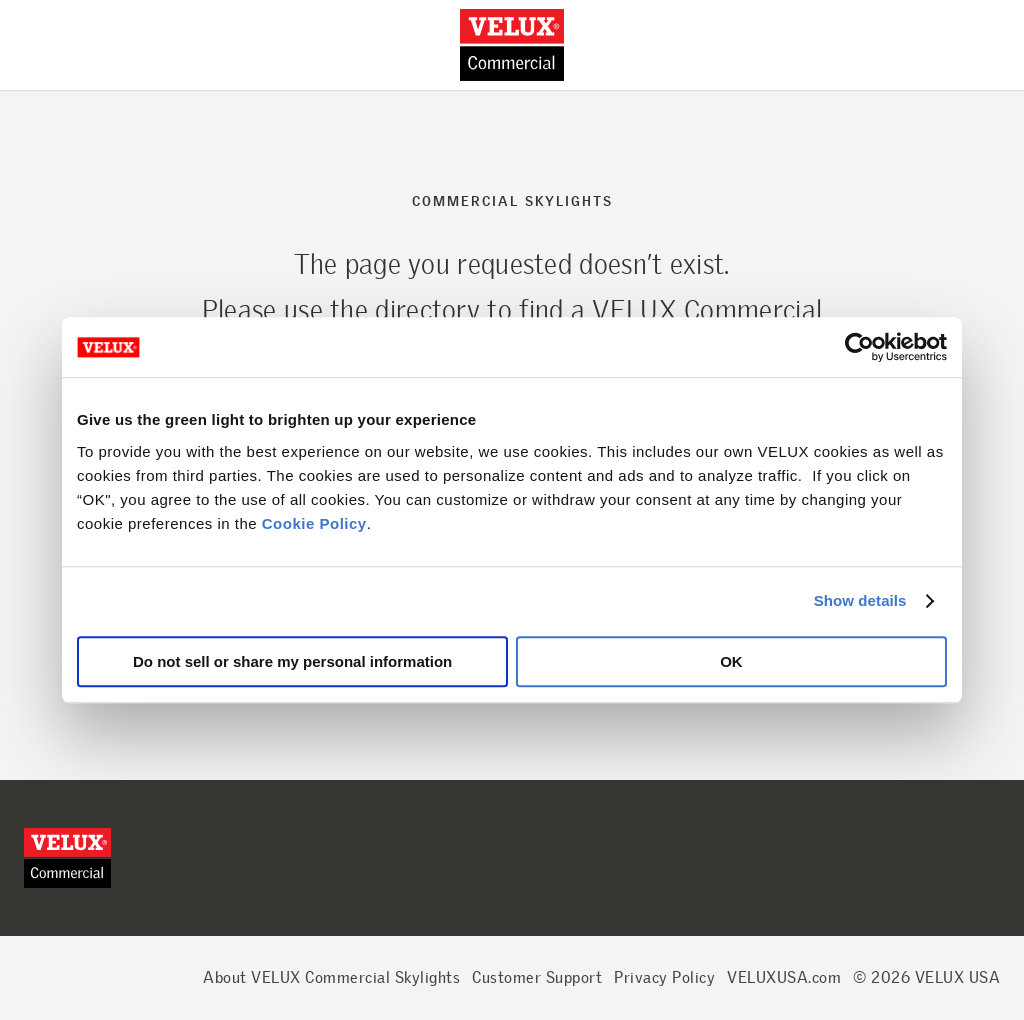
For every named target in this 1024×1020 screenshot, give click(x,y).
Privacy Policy (664, 977)
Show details (860, 600)
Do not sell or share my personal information (292, 661)
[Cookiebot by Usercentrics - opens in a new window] (859, 347)
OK (731, 661)
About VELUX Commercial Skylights (331, 977)
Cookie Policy (314, 523)
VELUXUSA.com (784, 977)
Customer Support (537, 977)
